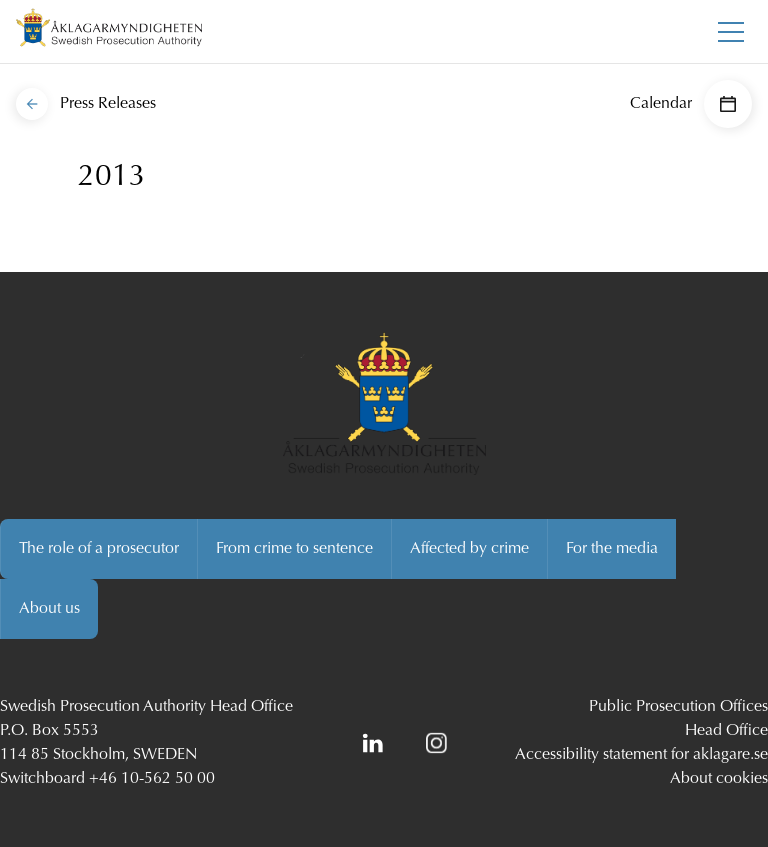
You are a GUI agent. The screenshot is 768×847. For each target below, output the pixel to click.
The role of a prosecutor (99, 549)
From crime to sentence (294, 549)
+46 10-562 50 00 (152, 779)
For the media (612, 549)
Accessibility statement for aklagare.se (641, 755)
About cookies (719, 779)
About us (49, 609)
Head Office (726, 731)
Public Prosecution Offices (678, 707)
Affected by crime (469, 549)
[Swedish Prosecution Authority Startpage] (109, 31)
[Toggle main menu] (731, 32)
